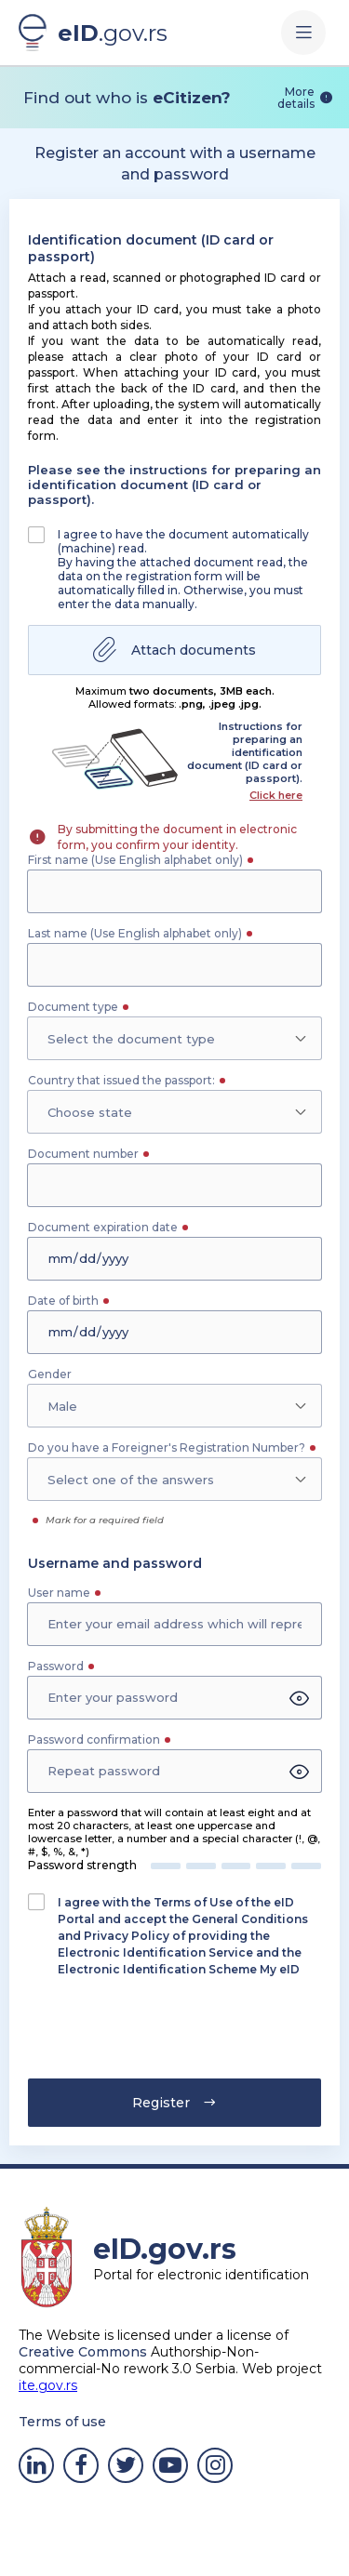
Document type (73, 1007)
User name (59, 1593)
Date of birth (63, 1301)
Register (175, 2102)
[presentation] (137, 2034)
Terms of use (62, 2421)
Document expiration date (103, 1227)
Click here (275, 795)
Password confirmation (94, 1739)
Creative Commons (83, 2352)
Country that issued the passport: (121, 1080)
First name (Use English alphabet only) (135, 860)
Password (56, 1666)
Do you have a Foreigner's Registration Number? (166, 1447)
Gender (50, 1374)
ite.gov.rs (48, 2385)
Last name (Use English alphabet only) (135, 933)
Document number (83, 1154)
